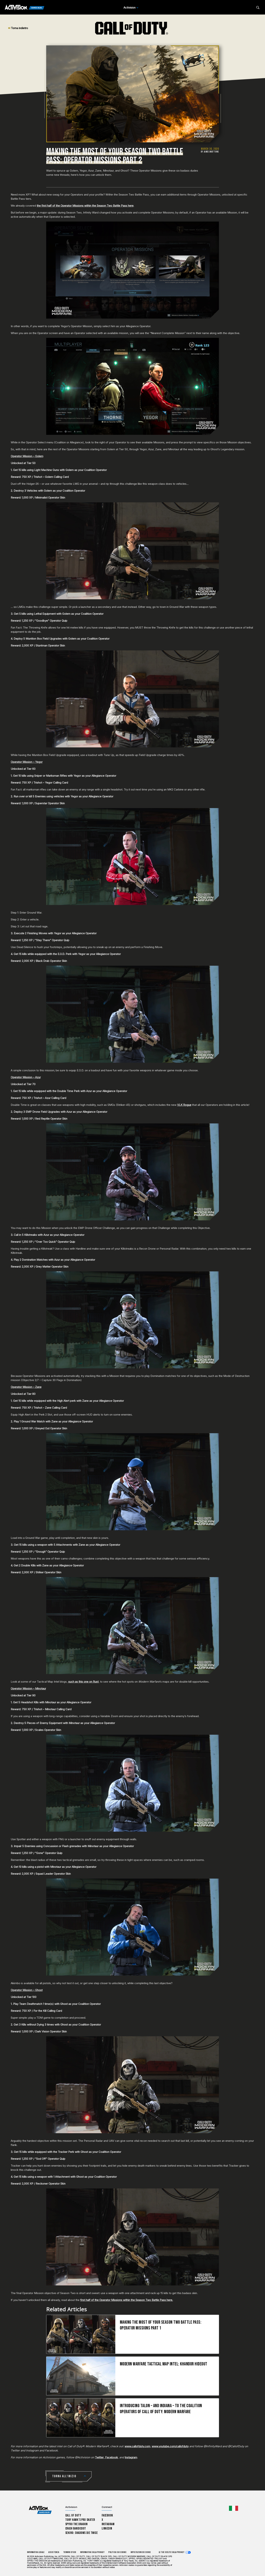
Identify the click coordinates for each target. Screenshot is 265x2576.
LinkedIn (107, 2528)
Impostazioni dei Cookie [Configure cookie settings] (141, 2552)
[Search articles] (258, 7)
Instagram (131, 2457)
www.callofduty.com (137, 2446)
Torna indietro (18, 28)
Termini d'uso (69, 2552)
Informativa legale (36, 2552)
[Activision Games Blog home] (40, 2510)
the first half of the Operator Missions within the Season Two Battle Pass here (85, 205)
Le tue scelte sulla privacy (171, 2552)
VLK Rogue (184, 1105)
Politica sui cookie (117, 2552)
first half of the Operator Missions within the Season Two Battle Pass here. (126, 2300)
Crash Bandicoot (75, 2528)
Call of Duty (73, 2515)
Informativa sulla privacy (92, 2552)
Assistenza (53, 2552)
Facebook (111, 2457)
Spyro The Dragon (76, 2524)
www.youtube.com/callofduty (170, 2446)
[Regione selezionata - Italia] (233, 2508)
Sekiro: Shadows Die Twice (81, 2533)
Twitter (99, 2457)
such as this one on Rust (83, 1681)
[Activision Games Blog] (25, 7)
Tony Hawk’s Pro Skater (80, 2520)
